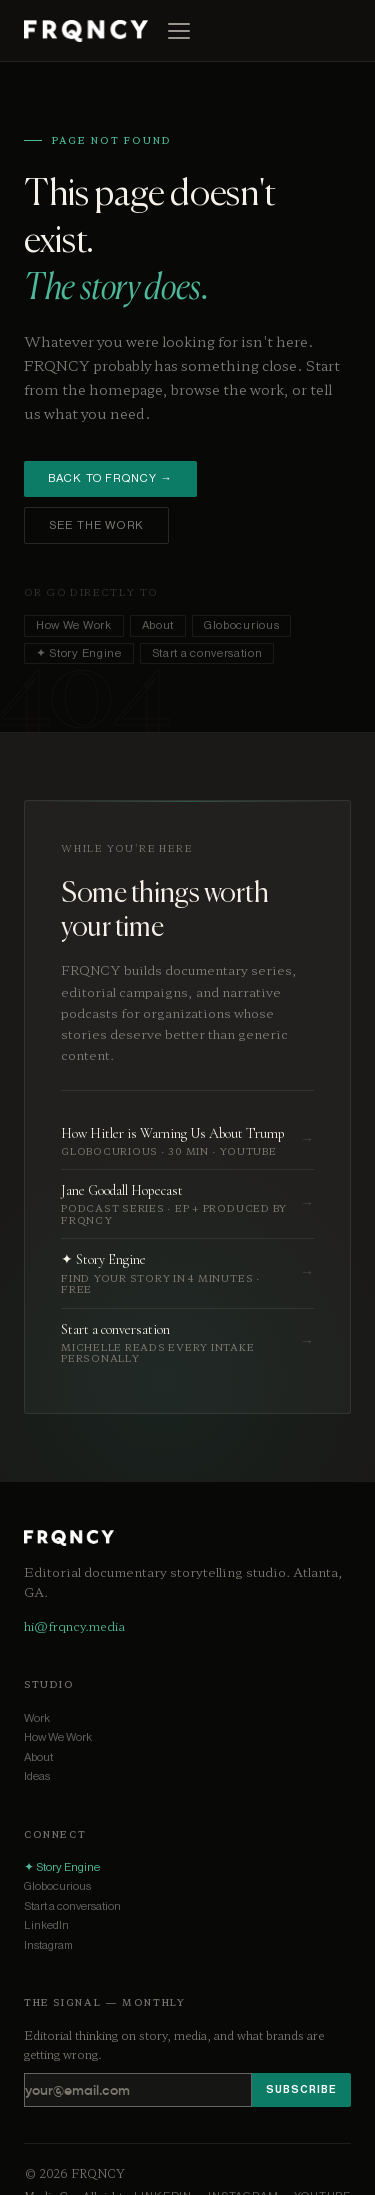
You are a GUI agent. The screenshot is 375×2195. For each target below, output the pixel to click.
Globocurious (241, 625)
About (158, 625)
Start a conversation (207, 653)
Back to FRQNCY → (110, 478)
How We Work (74, 625)
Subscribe (301, 2089)
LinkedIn (46, 1925)
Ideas (37, 1776)
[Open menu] (179, 31)
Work (37, 1718)
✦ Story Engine (79, 653)
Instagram (48, 1945)
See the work (96, 525)
